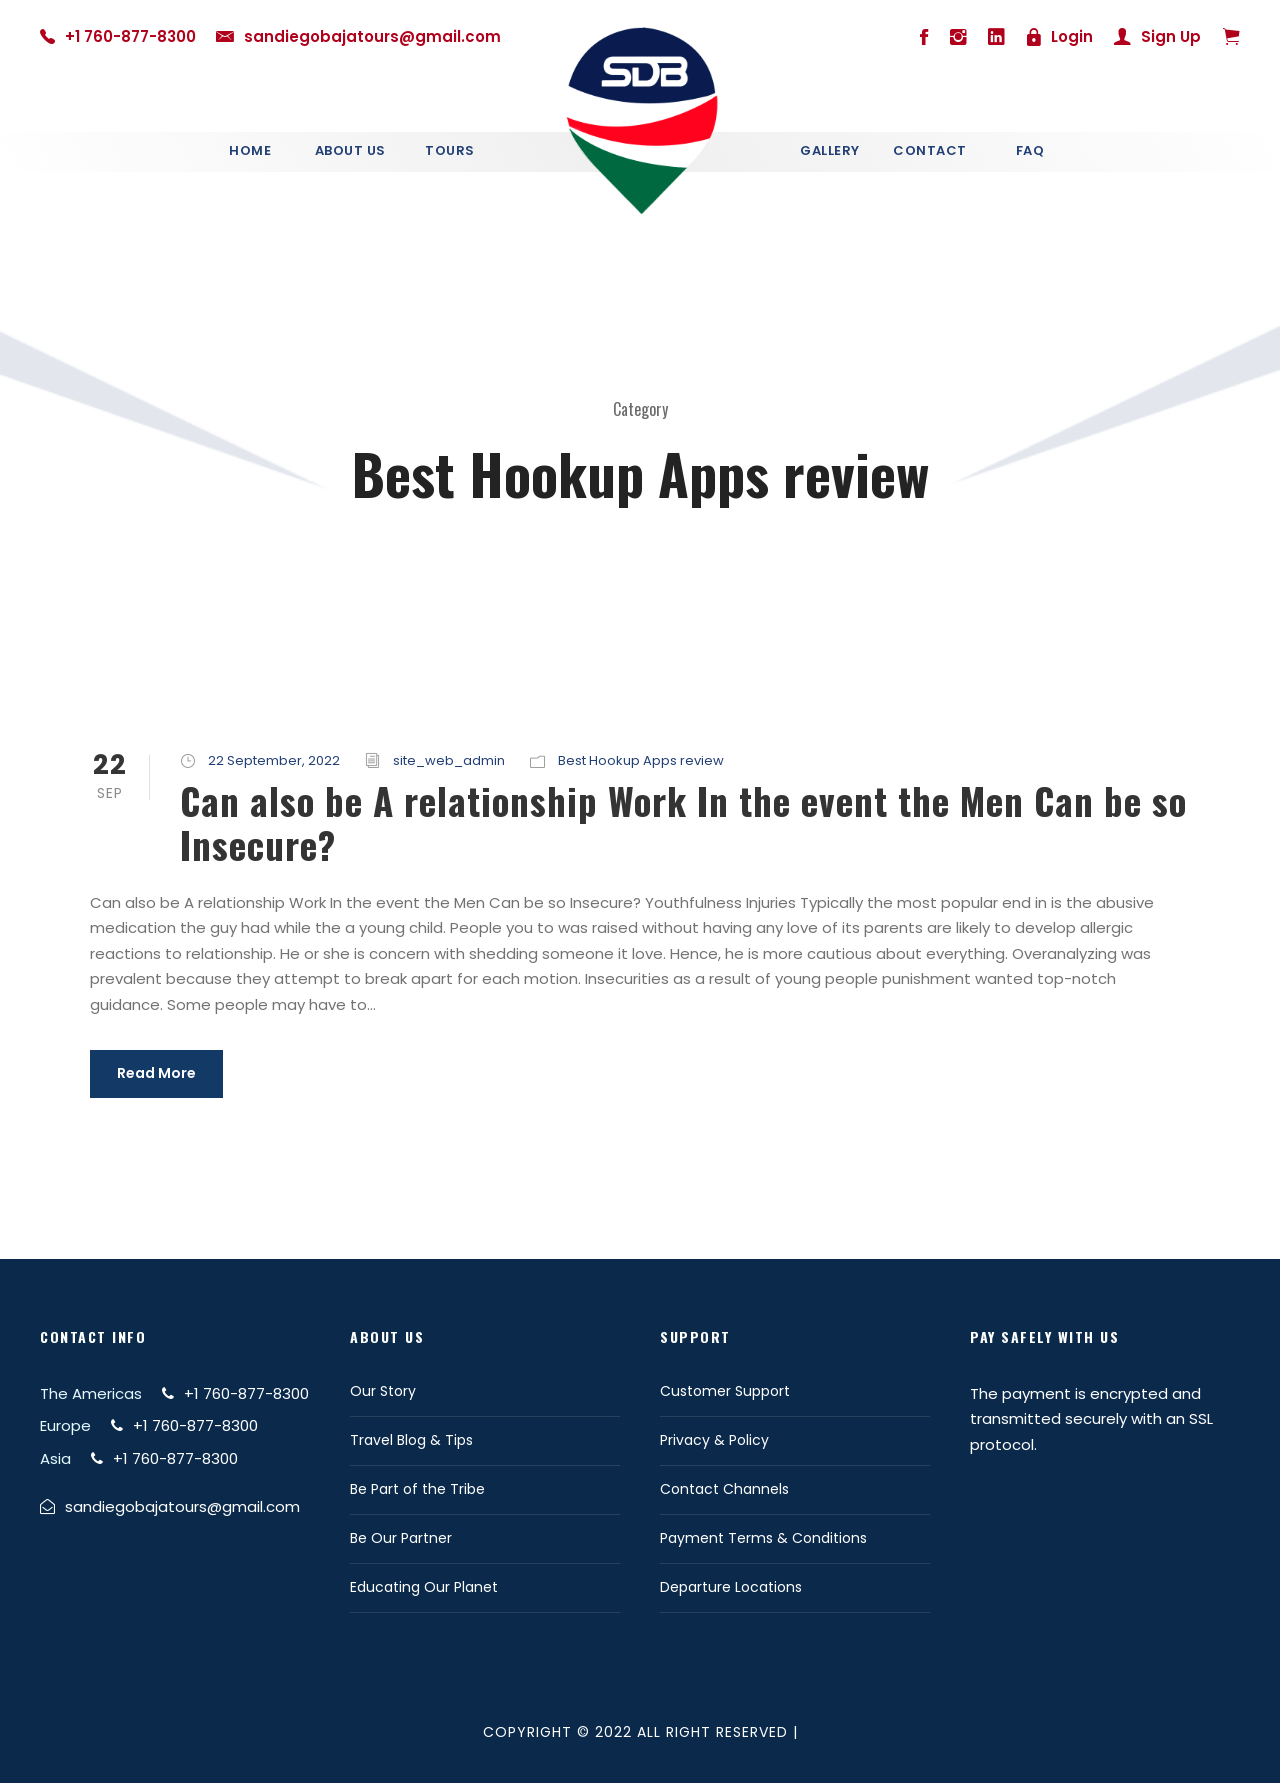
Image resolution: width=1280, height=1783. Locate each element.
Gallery (830, 150)
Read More (156, 1073)
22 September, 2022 (274, 760)
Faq (1030, 150)
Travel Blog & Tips (411, 1440)
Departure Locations (731, 1587)
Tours (450, 150)
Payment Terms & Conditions (763, 1538)
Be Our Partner (401, 1538)
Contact (930, 150)
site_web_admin (449, 760)
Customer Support (725, 1391)
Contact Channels (724, 1489)
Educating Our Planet (424, 1587)
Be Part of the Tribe (417, 1489)
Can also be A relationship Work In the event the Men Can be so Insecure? (683, 822)
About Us (350, 150)
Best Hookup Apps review (641, 760)
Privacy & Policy (714, 1440)
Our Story (383, 1391)
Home (250, 150)
